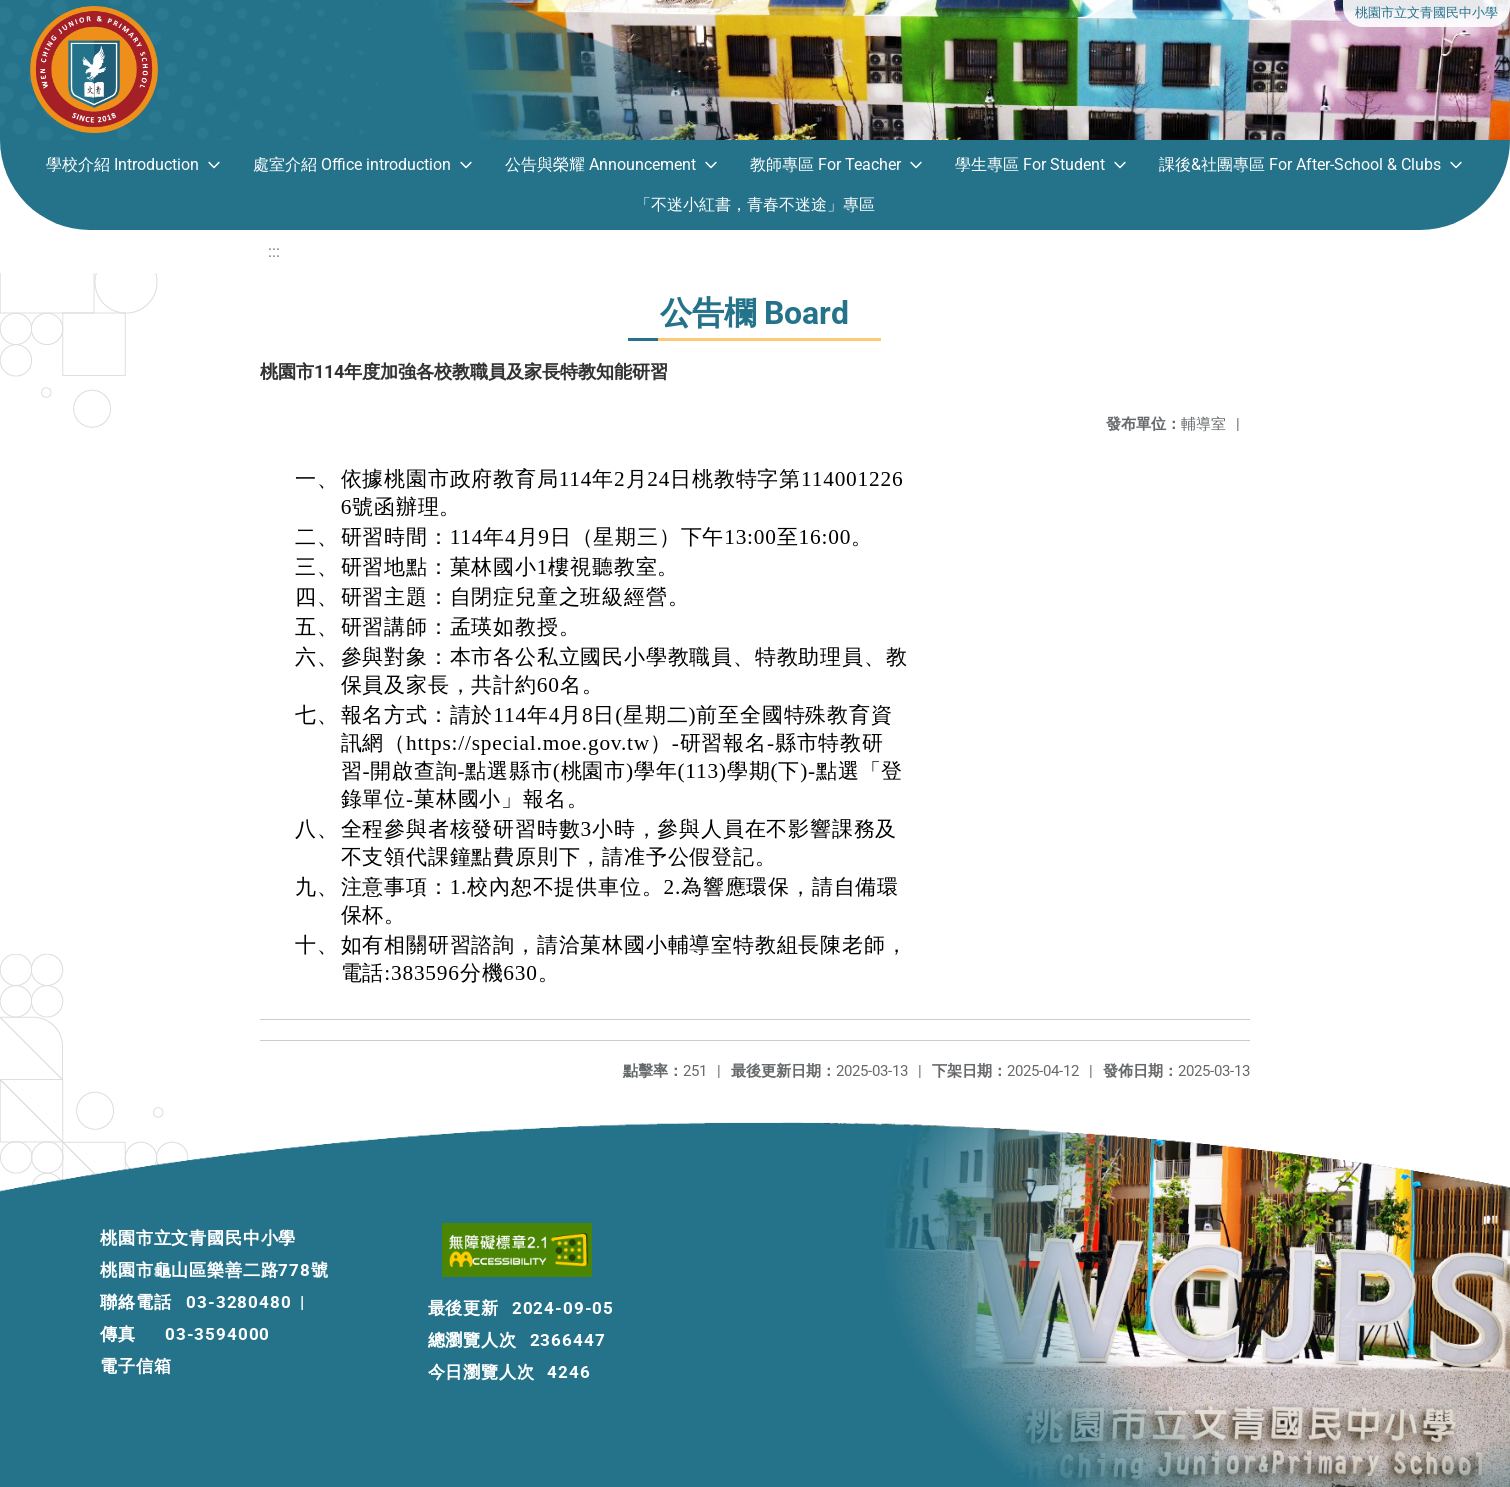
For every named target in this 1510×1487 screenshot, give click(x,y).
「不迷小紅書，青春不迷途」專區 (755, 204)
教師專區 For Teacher (825, 164)
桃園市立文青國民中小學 (1426, 12)
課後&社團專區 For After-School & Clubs (1300, 164)
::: (274, 251)
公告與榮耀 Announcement (600, 164)
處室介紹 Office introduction (352, 164)
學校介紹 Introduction (122, 164)
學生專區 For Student (1030, 164)
